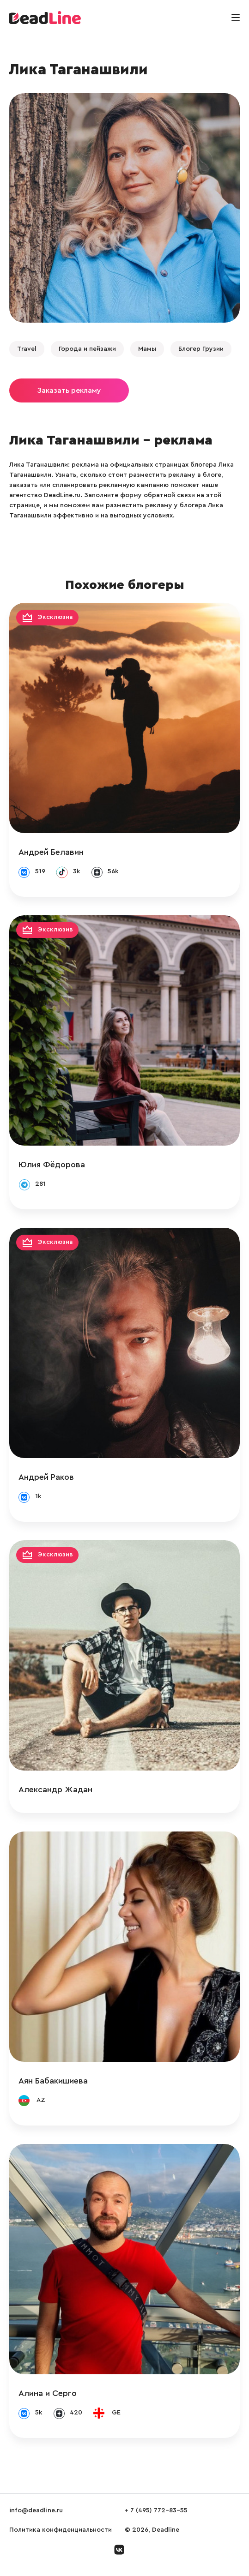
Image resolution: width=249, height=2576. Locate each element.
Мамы (147, 349)
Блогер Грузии (201, 349)
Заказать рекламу (69, 390)
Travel (26, 349)
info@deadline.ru (36, 2510)
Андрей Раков (46, 1477)
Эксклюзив (55, 617)
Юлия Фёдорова (51, 1164)
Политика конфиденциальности (60, 2530)
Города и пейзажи (87, 349)
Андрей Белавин (51, 852)
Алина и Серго (47, 2393)
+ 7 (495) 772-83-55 (156, 2510)
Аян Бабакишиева (53, 2081)
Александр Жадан (55, 1789)
